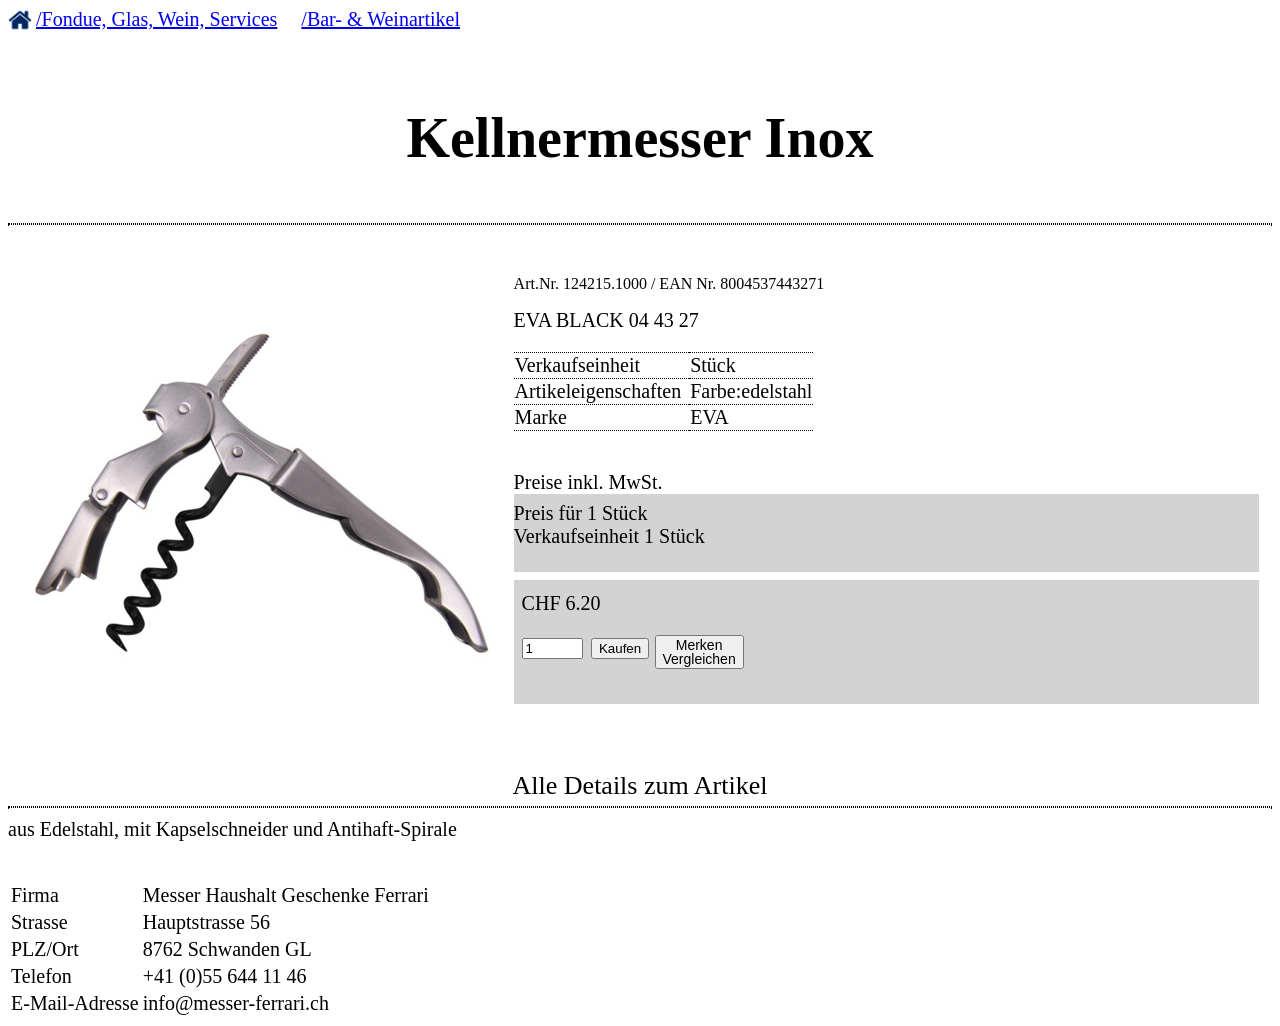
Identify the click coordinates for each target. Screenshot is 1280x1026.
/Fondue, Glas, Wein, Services (156, 19)
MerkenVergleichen (699, 652)
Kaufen (620, 648)
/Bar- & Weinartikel (380, 19)
